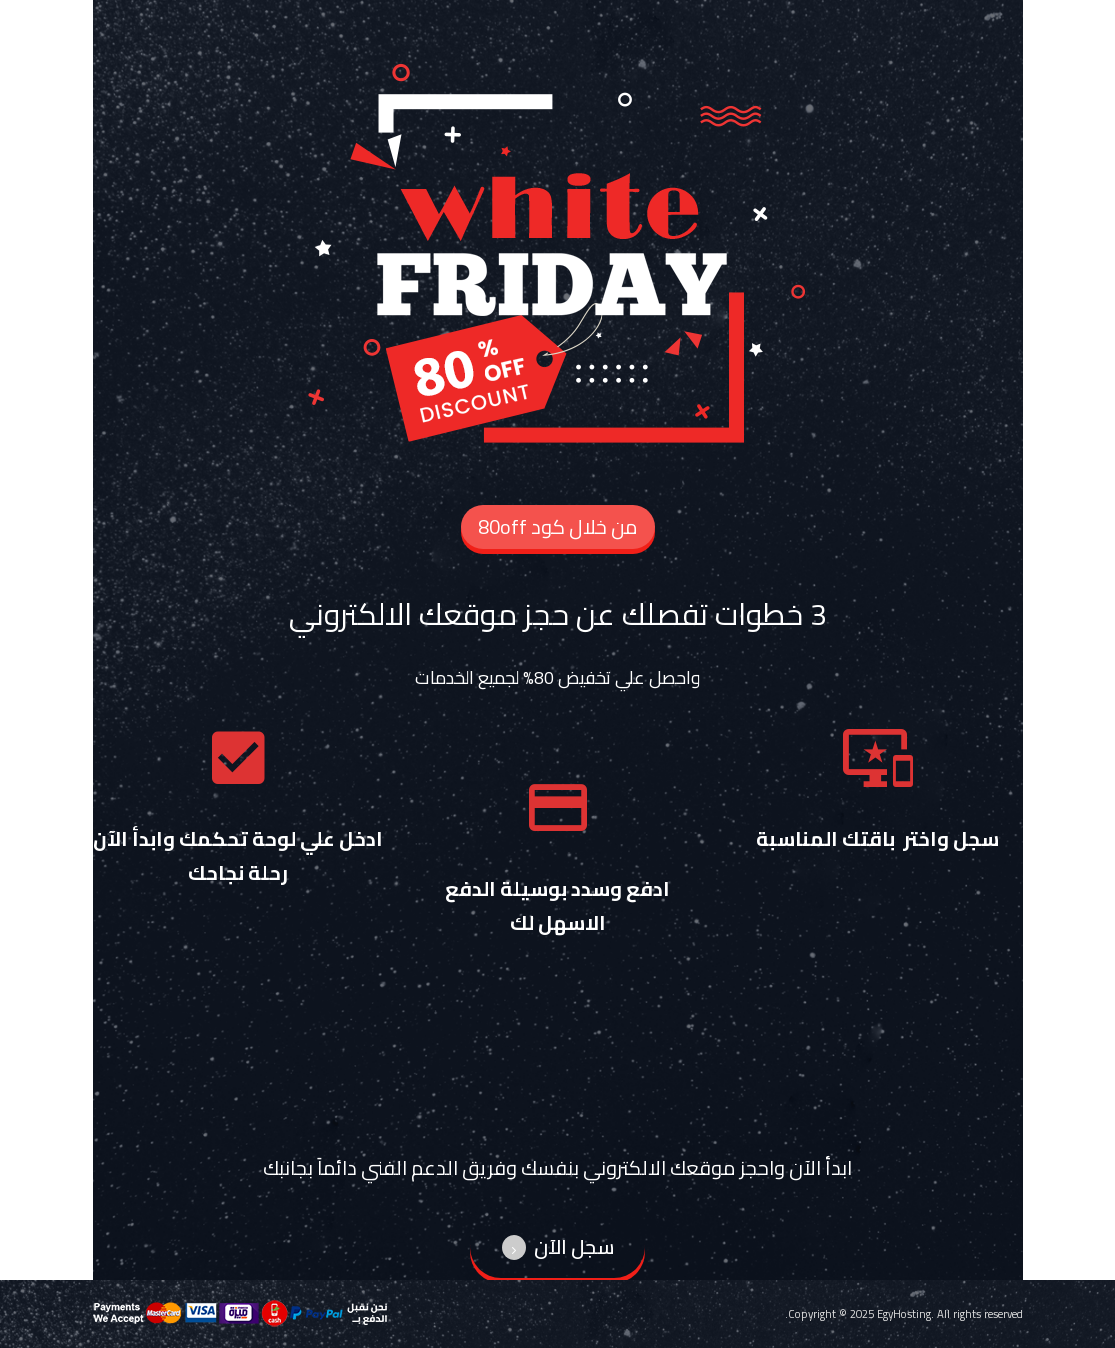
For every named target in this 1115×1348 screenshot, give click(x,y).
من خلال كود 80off (558, 526)
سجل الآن (558, 1246)
